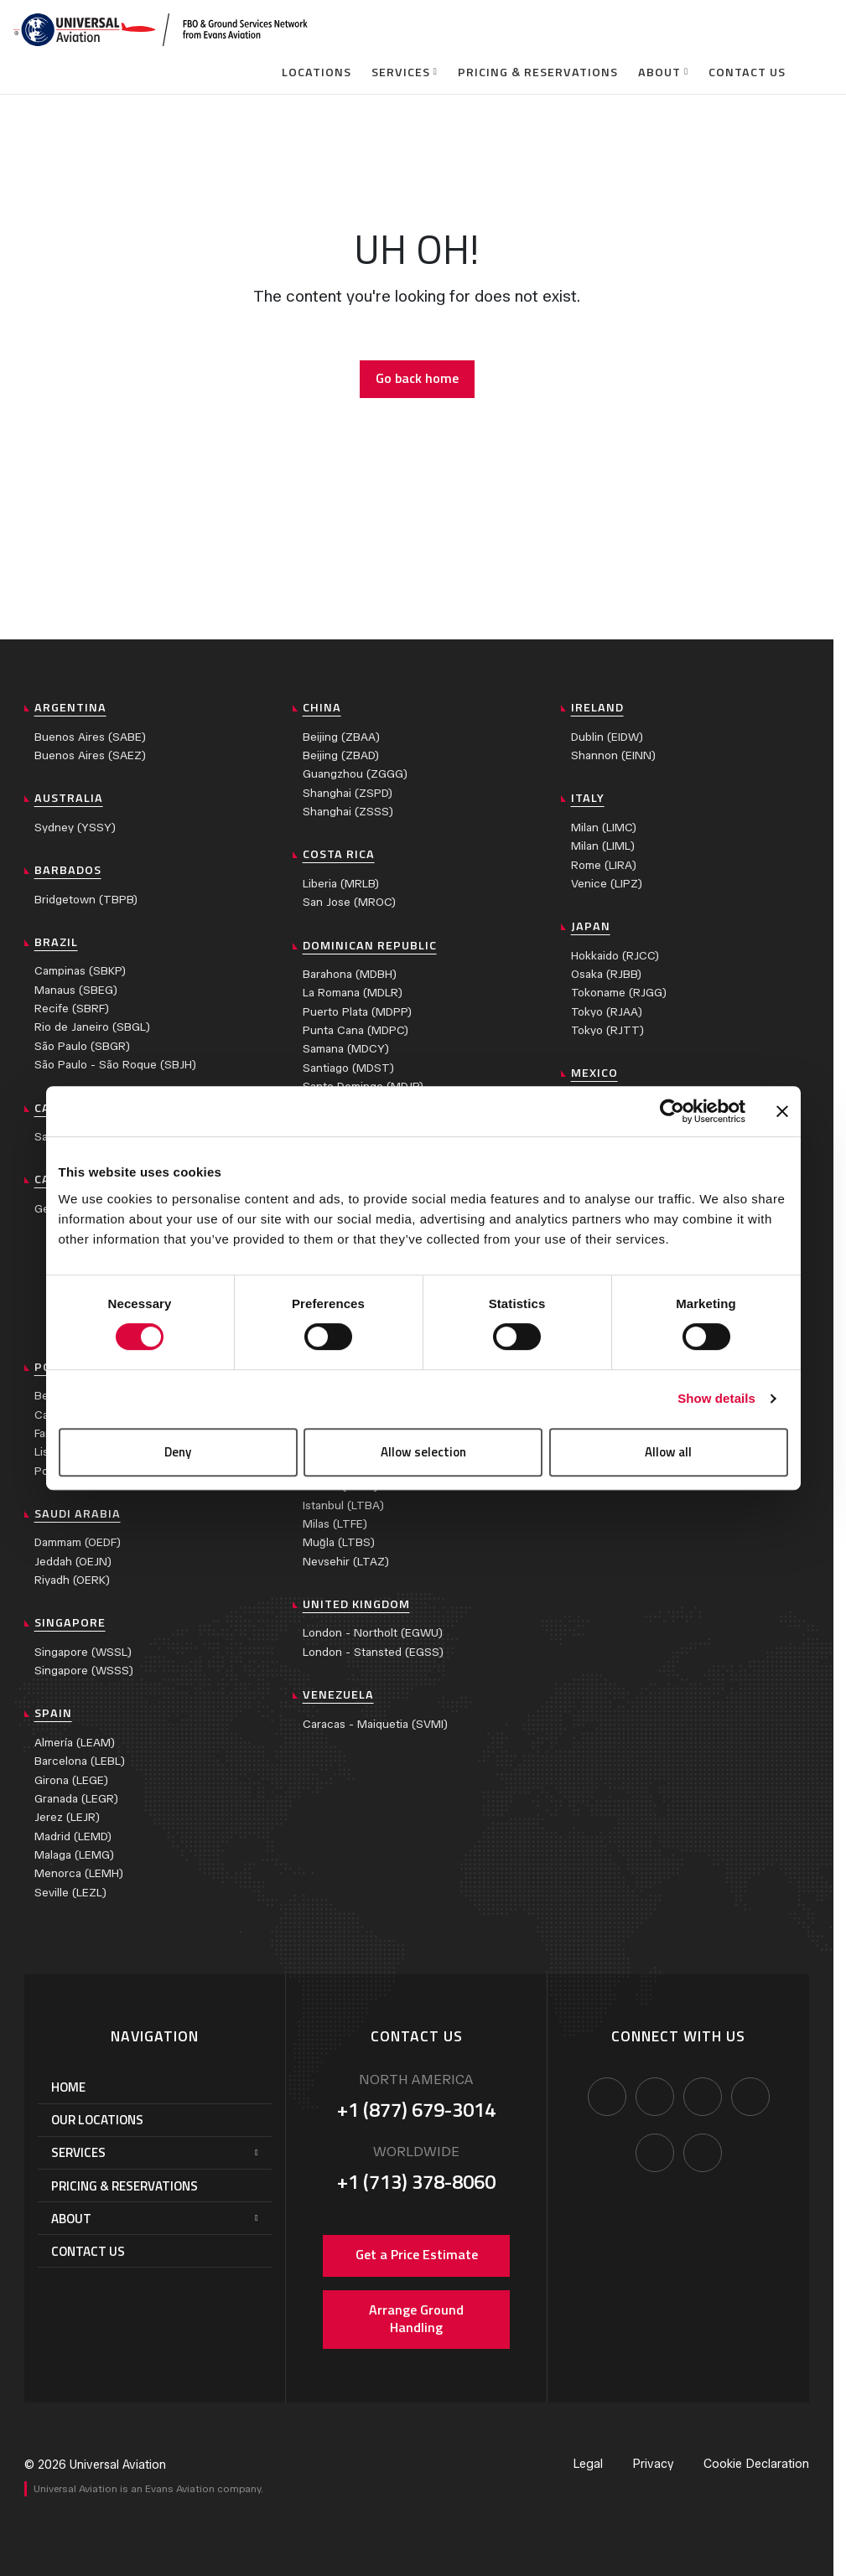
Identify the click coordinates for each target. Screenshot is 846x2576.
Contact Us (747, 72)
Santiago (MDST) (348, 1068)
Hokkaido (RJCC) (615, 956)
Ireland (597, 707)
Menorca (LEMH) (78, 1873)
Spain (53, 1713)
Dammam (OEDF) (77, 1542)
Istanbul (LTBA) (343, 1505)
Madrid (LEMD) (73, 1836)
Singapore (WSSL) (83, 1652)
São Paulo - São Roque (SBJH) (115, 1065)
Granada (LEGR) (76, 1799)
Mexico (594, 1072)
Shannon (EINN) (613, 755)
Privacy (653, 2463)
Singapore (70, 1622)
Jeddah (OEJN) (73, 1561)
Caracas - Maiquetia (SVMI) (375, 1724)
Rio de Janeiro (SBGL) (92, 1027)
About (659, 72)
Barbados (67, 870)
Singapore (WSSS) (83, 1670)
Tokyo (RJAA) (606, 1012)
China (322, 707)
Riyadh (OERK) (72, 1580)
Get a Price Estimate (417, 2254)
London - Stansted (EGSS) (373, 1652)
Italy (588, 798)
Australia (68, 798)
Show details (716, 1398)
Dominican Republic (370, 945)
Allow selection (423, 1451)
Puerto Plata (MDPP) (357, 1012)
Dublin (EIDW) (607, 737)
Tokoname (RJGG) (619, 992)
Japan (590, 926)
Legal (588, 2463)
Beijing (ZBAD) (341, 755)
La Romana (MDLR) (352, 992)
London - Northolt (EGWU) (373, 1633)
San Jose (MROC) (349, 902)
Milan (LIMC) (603, 827)
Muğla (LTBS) (339, 1542)
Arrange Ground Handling (416, 2318)
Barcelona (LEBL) (79, 1761)
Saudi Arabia (77, 1513)
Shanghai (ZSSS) (348, 811)
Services (400, 72)
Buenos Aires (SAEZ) (90, 755)
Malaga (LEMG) (74, 1855)
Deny (177, 1451)
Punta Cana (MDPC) (355, 1030)
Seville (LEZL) (70, 1892)
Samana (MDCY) (346, 1049)
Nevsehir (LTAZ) (346, 1561)
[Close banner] (782, 1111)
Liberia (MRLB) (341, 884)
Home (68, 2087)
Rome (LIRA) (603, 865)
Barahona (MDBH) (350, 974)
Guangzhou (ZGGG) (355, 774)
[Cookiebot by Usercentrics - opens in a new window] (672, 1111)
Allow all (668, 1451)
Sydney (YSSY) (75, 827)
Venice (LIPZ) (606, 884)
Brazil (56, 942)
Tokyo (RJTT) (607, 1030)
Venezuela (338, 1694)
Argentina (70, 707)
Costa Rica (339, 854)
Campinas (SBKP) (80, 971)
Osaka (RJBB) (606, 974)
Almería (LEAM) (74, 1742)
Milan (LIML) (603, 846)
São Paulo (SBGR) (82, 1046)
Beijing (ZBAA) (341, 737)
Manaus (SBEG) (75, 990)
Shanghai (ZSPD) (347, 793)
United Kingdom (356, 1604)
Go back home (417, 378)
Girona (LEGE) (71, 1780)
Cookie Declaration (756, 2463)
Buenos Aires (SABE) (90, 737)
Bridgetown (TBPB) (86, 899)
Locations (316, 72)
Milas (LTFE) (335, 1524)
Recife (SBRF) (71, 1008)
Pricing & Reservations (538, 72)
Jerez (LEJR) (67, 1817)
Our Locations (97, 2119)
